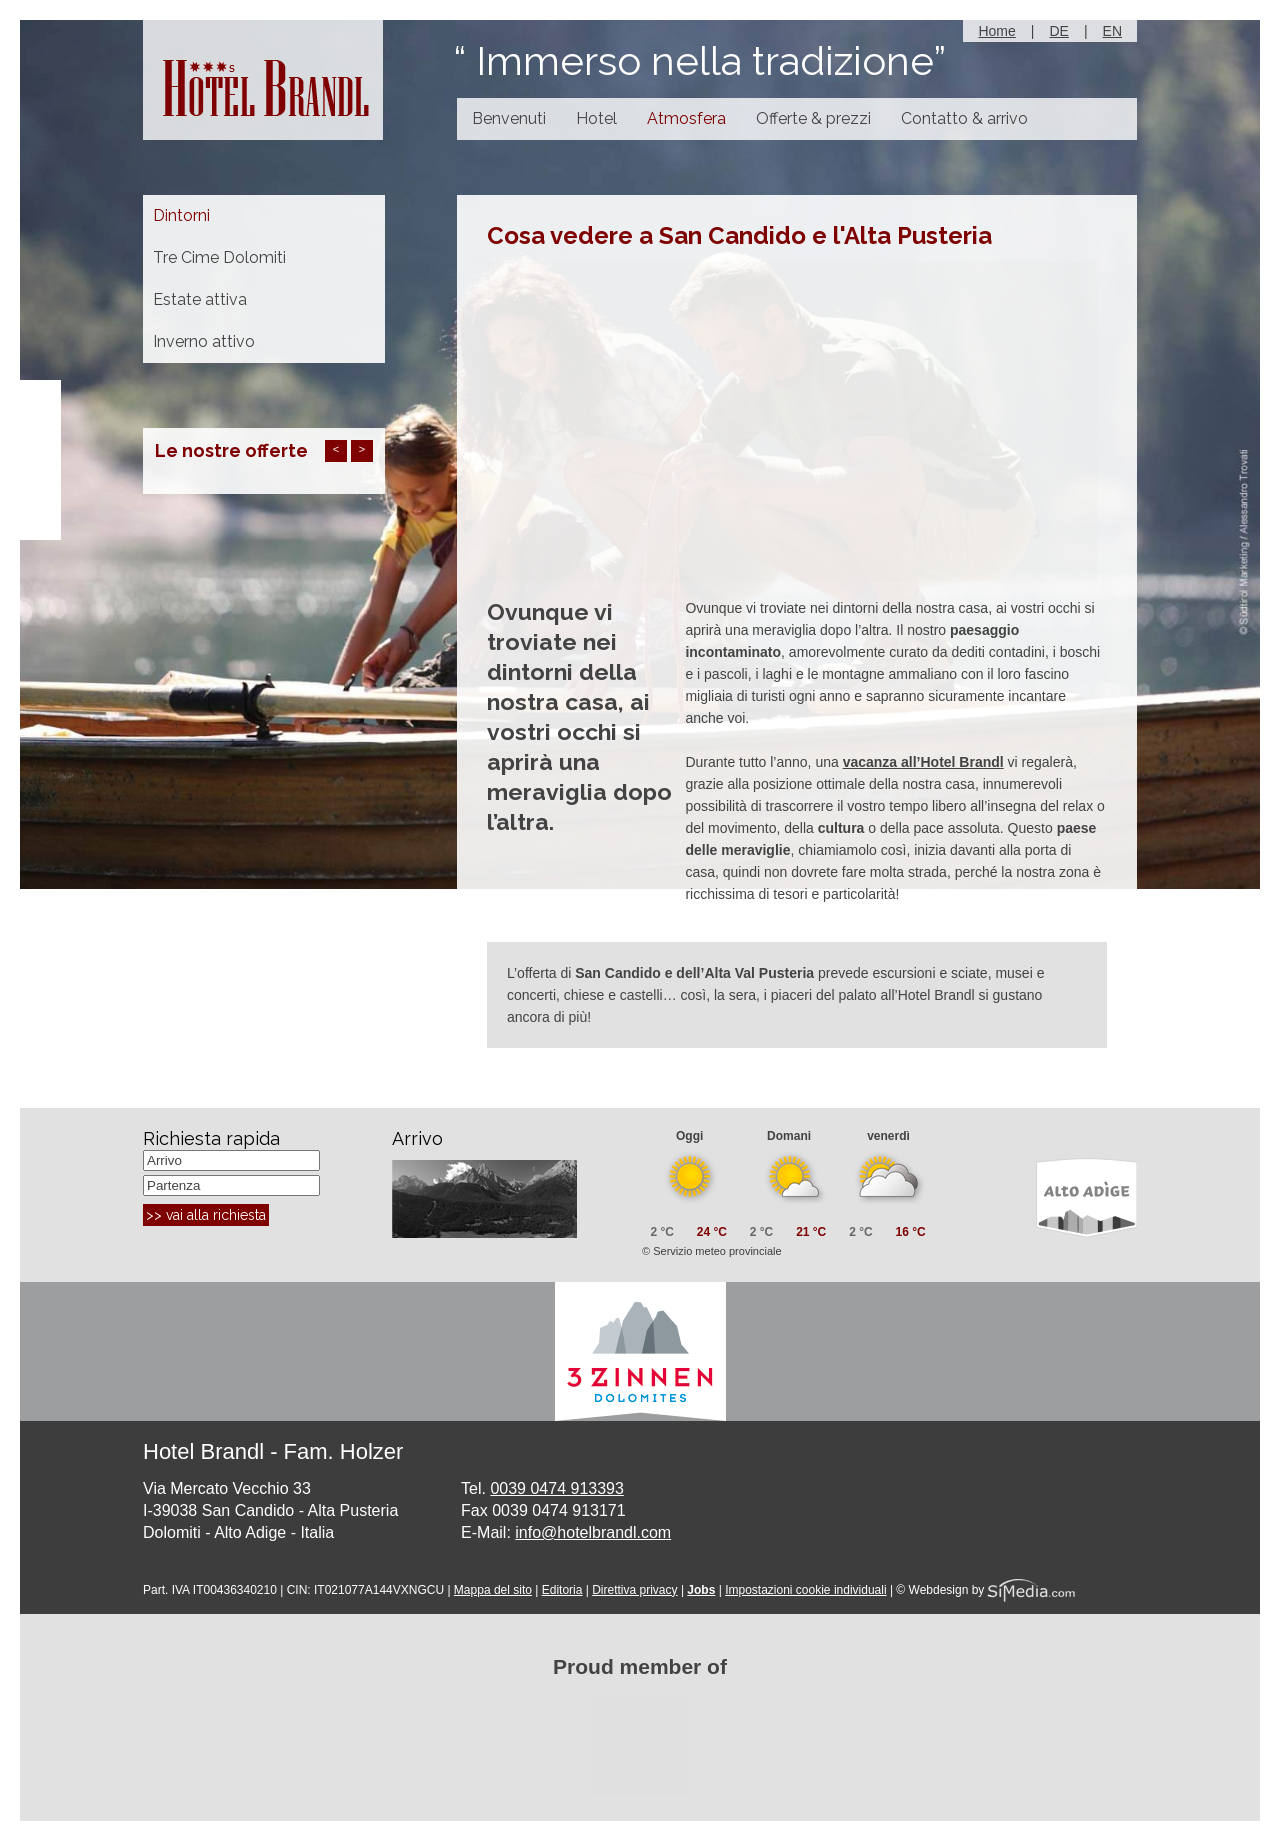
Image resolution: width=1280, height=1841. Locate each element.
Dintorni (181, 215)
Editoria (562, 1590)
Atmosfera (686, 118)
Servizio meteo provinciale (717, 1251)
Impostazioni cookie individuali (805, 1590)
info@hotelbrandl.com (593, 1532)
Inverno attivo (204, 341)
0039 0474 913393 (556, 1488)
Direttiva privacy (634, 1590)
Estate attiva (200, 299)
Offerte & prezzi (813, 118)
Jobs (701, 1590)
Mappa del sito (493, 1590)
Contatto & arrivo (964, 118)
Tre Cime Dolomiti (219, 257)
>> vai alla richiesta (206, 1215)
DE (1058, 31)
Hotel (596, 118)
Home (996, 31)
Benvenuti (509, 118)
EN (1112, 31)
